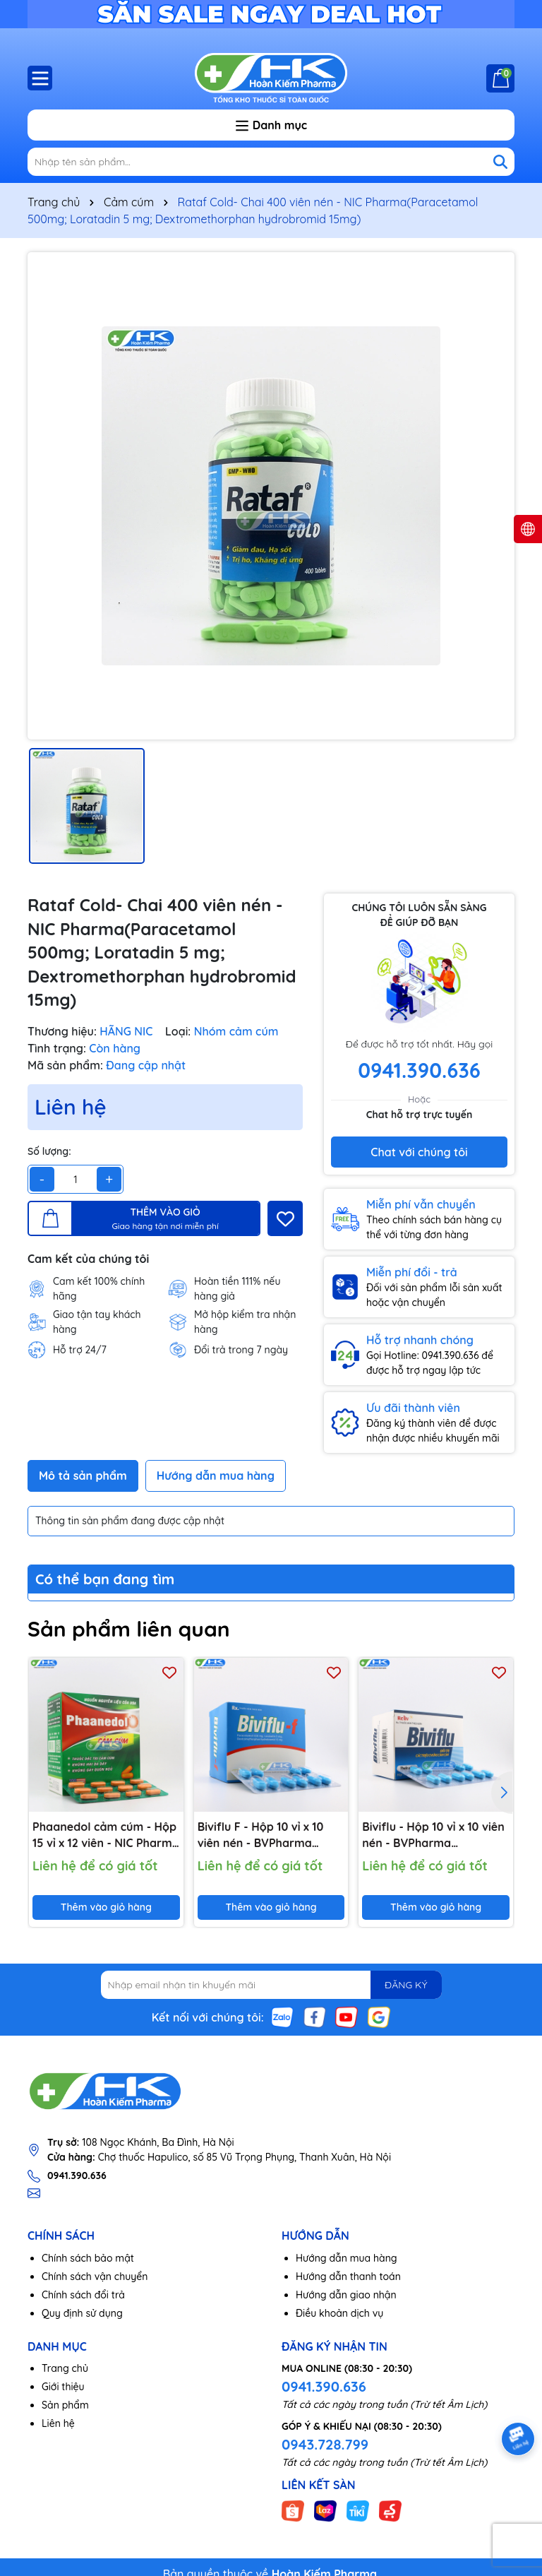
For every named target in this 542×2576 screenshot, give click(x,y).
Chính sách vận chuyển (94, 2276)
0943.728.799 (325, 2444)
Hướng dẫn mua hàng (346, 2258)
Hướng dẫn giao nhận (346, 2295)
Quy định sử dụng (82, 2313)
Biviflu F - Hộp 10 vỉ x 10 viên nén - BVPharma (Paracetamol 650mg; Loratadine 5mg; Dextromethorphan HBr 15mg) (262, 1835)
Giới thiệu (63, 2386)
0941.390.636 (324, 2386)
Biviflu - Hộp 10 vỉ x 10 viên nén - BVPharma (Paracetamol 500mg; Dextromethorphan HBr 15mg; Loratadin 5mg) (433, 1835)
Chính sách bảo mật (88, 2258)
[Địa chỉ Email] (271, 1985)
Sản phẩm (65, 2405)
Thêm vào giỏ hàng (106, 1907)
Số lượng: (49, 1151)
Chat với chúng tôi (419, 1152)
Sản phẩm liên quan (129, 1628)
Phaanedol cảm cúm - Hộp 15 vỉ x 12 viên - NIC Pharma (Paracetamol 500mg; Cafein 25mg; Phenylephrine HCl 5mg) (105, 1835)
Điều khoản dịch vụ (339, 2313)
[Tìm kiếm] (500, 161)
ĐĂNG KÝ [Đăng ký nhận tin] (406, 1984)
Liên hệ (58, 2423)
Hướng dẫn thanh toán (348, 2276)
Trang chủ (65, 2368)
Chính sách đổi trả (83, 2295)
